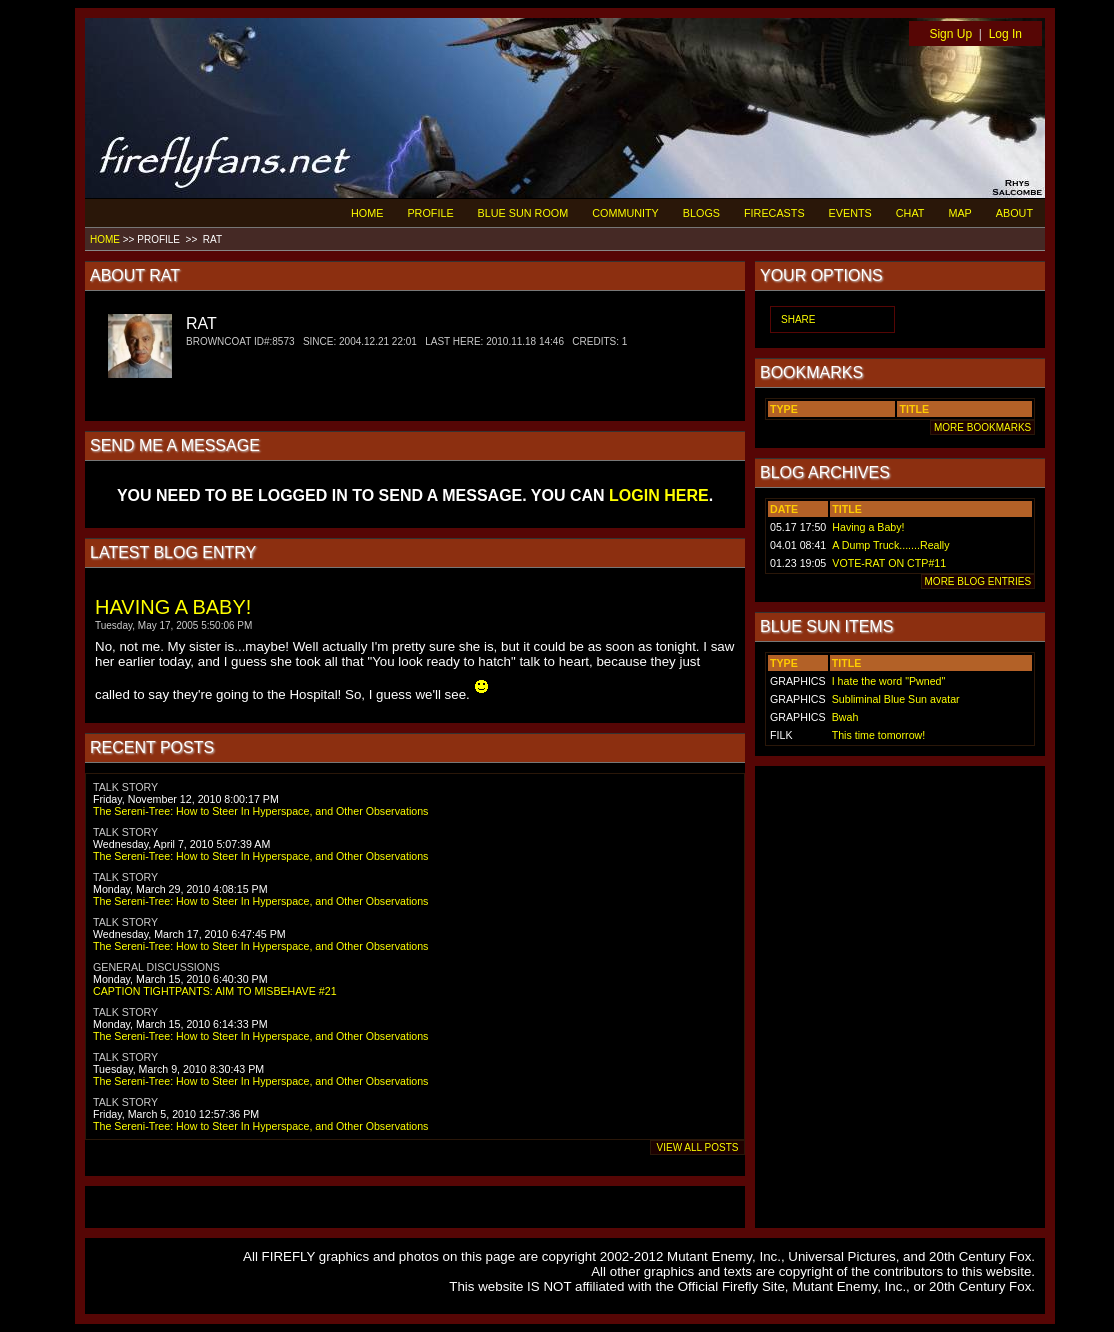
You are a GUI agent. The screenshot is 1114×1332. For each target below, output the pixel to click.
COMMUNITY (625, 213)
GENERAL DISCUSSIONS (156, 967)
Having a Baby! (868, 527)
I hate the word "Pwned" (889, 681)
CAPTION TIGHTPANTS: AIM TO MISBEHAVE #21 (215, 991)
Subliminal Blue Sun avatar (896, 699)
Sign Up (950, 34)
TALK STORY (125, 787)
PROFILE (430, 213)
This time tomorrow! (879, 735)
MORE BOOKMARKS (982, 427)
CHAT (910, 213)
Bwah (845, 717)
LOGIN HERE (659, 495)
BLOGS (701, 213)
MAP (959, 213)
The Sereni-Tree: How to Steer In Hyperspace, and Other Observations (260, 811)
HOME (367, 213)
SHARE (798, 319)
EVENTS (850, 213)
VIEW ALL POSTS (697, 1147)
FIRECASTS (774, 213)
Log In (1005, 34)
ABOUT (1014, 213)
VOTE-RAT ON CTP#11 (889, 563)
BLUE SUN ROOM (523, 213)
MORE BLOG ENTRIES (978, 581)
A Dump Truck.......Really (890, 545)
